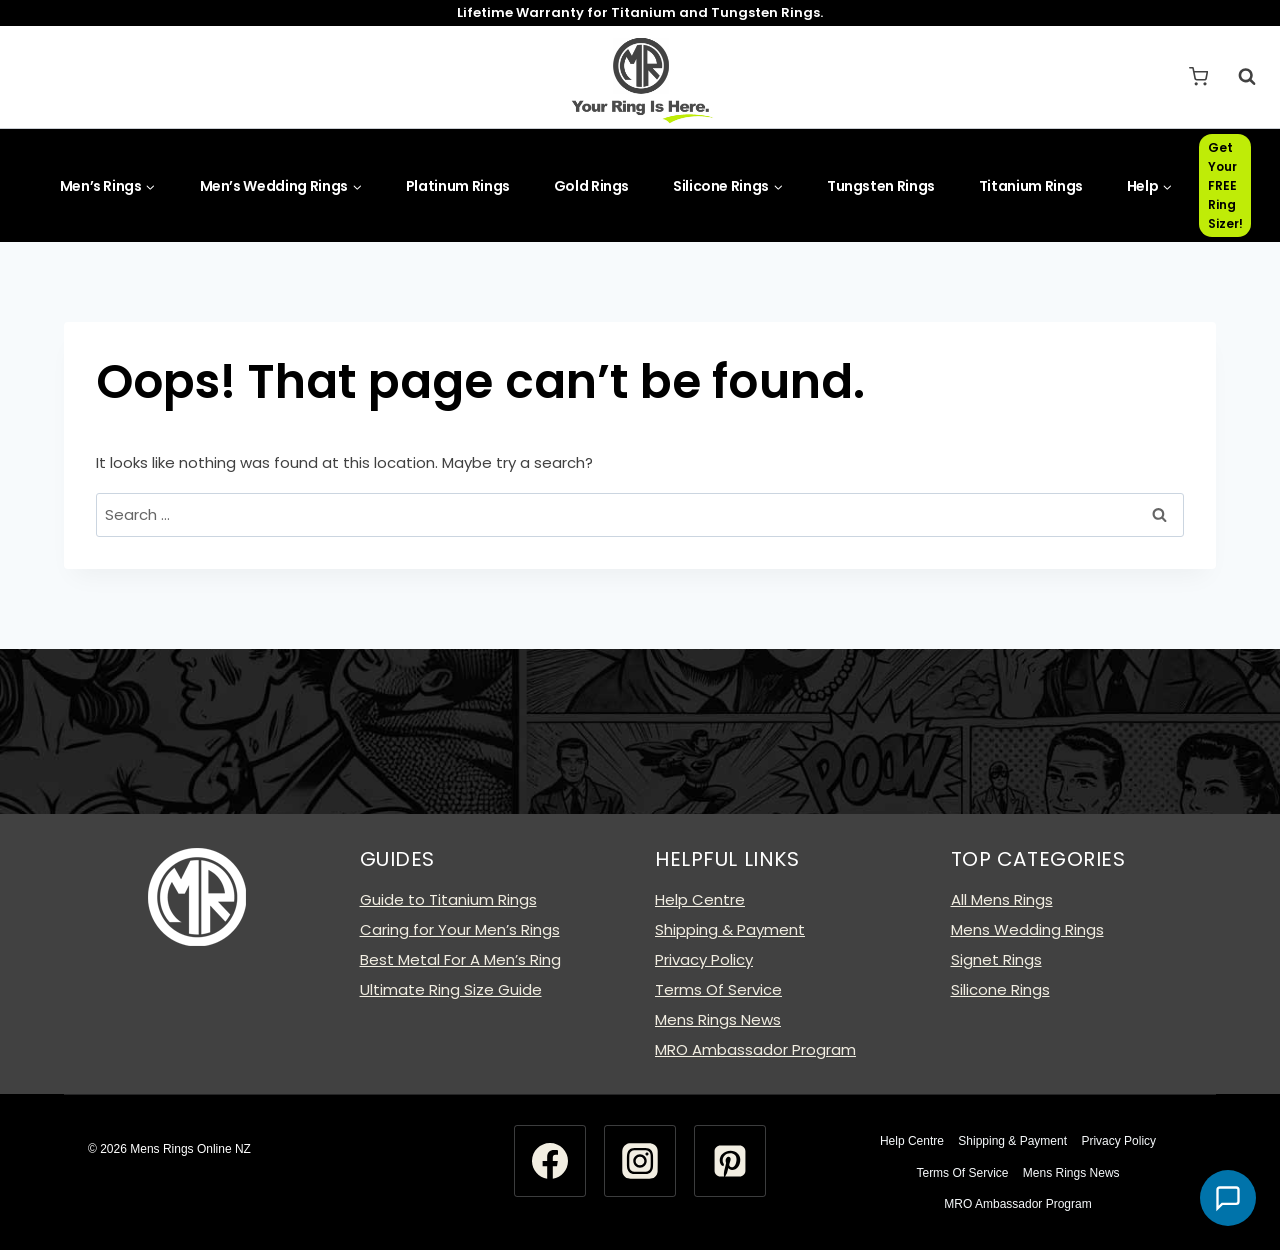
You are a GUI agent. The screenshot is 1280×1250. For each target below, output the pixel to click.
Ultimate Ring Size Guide (451, 989)
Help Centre (700, 899)
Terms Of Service (718, 989)
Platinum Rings (458, 186)
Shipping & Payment (730, 929)
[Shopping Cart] (1198, 76)
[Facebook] (550, 1161)
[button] (1228, 1198)
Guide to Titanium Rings (448, 899)
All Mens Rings (1002, 899)
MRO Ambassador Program (755, 1049)
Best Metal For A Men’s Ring (460, 959)
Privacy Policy (704, 959)
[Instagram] (640, 1161)
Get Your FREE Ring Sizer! (1225, 186)
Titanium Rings (1031, 186)
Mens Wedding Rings (1027, 929)
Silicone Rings (1000, 989)
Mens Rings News (718, 1019)
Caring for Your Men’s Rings (460, 929)
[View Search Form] (1237, 77)
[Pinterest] (730, 1161)
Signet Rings (996, 959)
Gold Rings (592, 186)
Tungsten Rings (881, 186)
